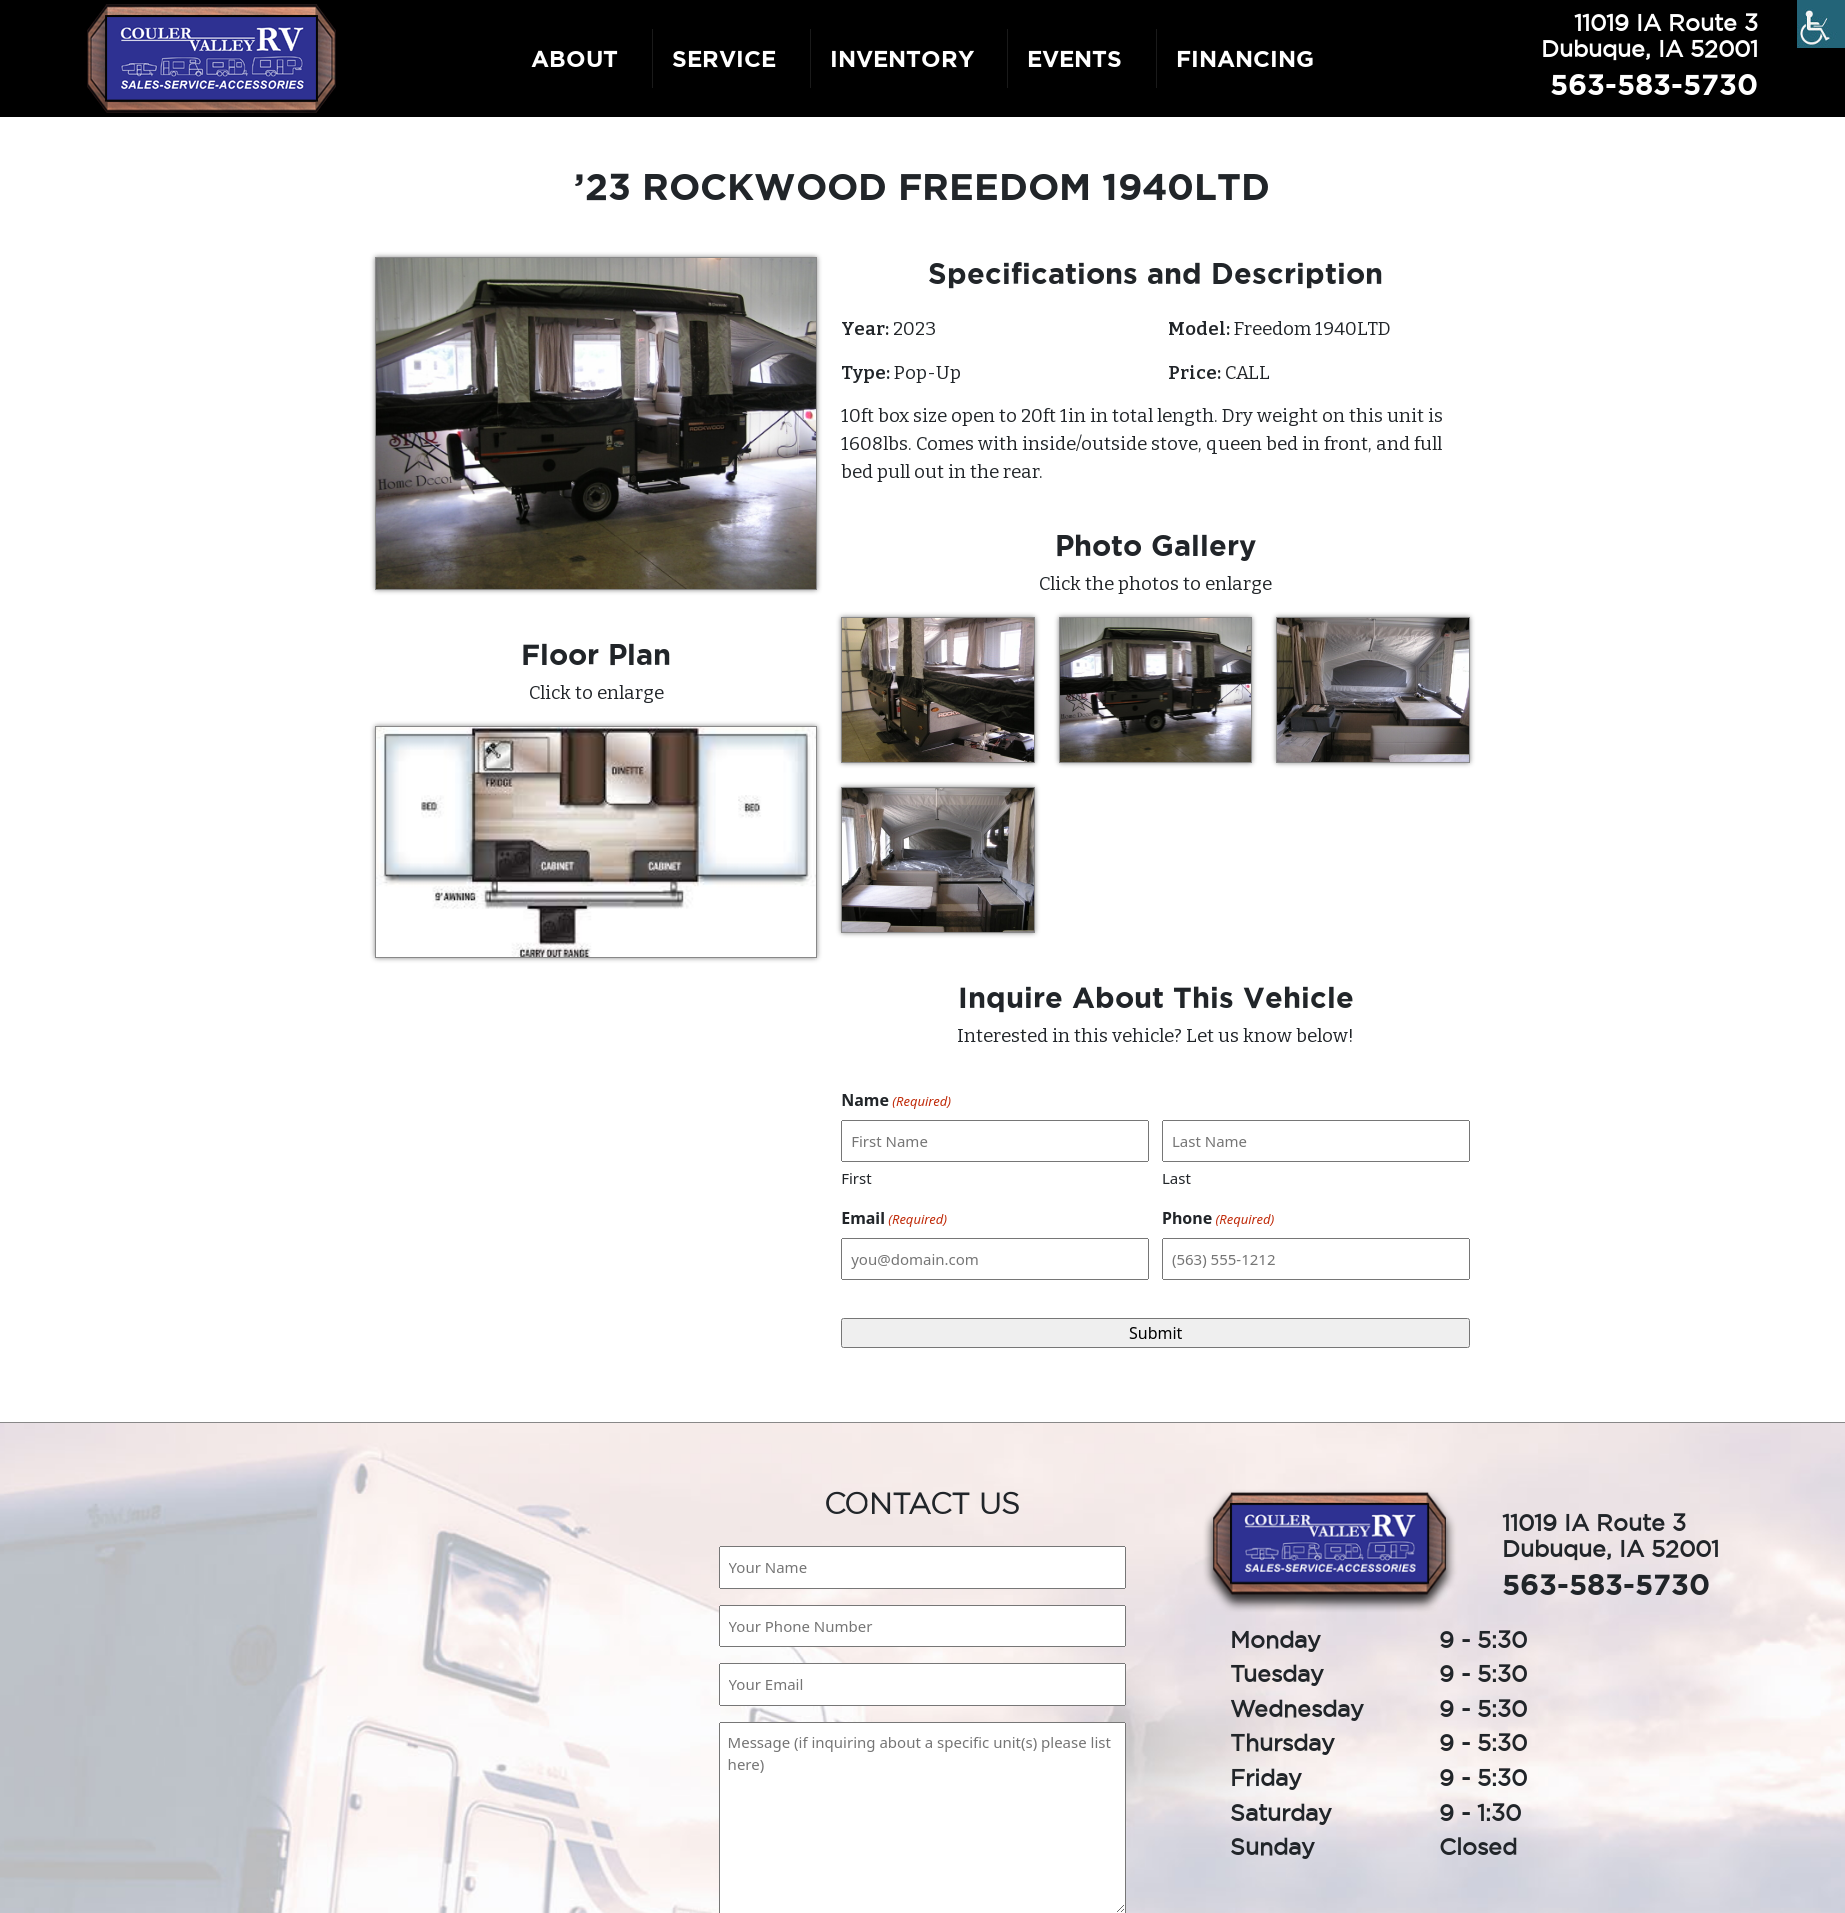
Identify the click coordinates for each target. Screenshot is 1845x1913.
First (856, 1178)
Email (894, 1218)
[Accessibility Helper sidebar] (1821, 24)
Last (1176, 1178)
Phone (1218, 1218)
